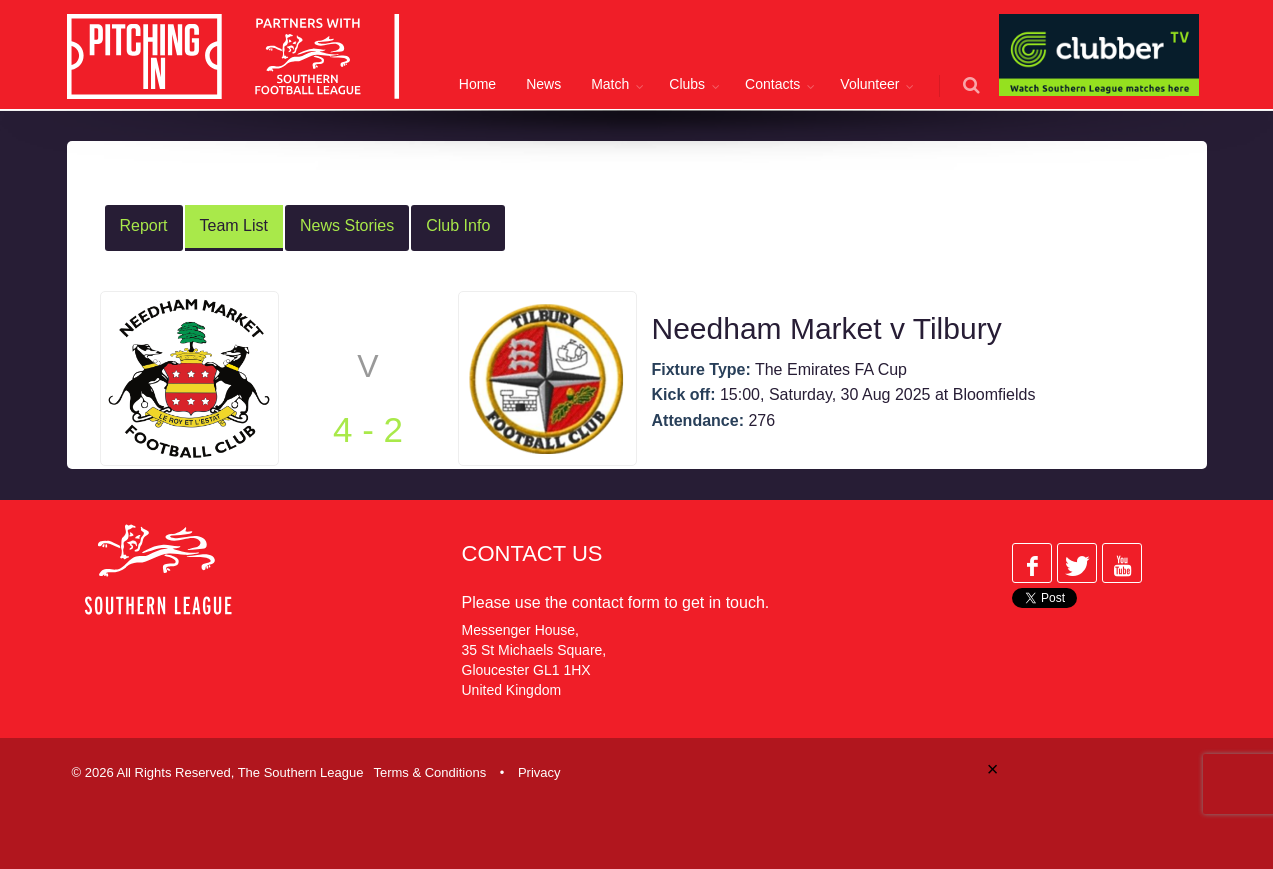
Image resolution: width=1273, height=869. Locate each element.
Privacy (539, 772)
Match (610, 84)
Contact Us (532, 553)
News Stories (347, 225)
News (543, 84)
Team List (234, 225)
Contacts (772, 84)
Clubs (687, 84)
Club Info (458, 225)
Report (144, 225)
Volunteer (869, 84)
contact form (616, 602)
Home (477, 84)
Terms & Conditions (429, 772)
